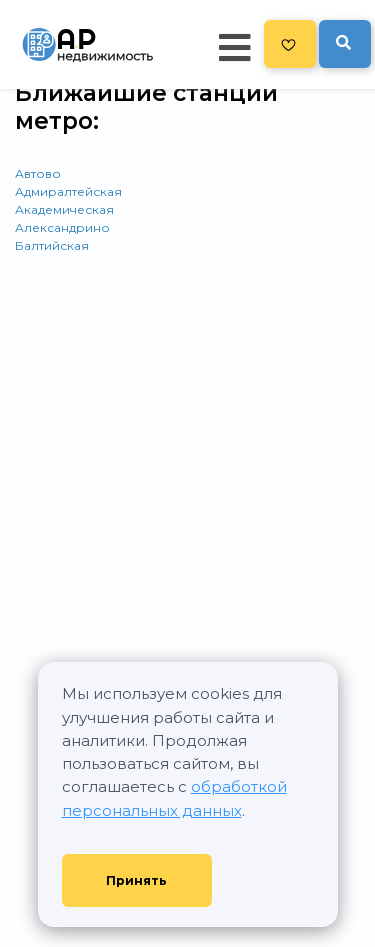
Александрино (62, 227)
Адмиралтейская (68, 191)
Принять (136, 880)
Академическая (64, 209)
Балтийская (52, 245)
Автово (38, 173)
